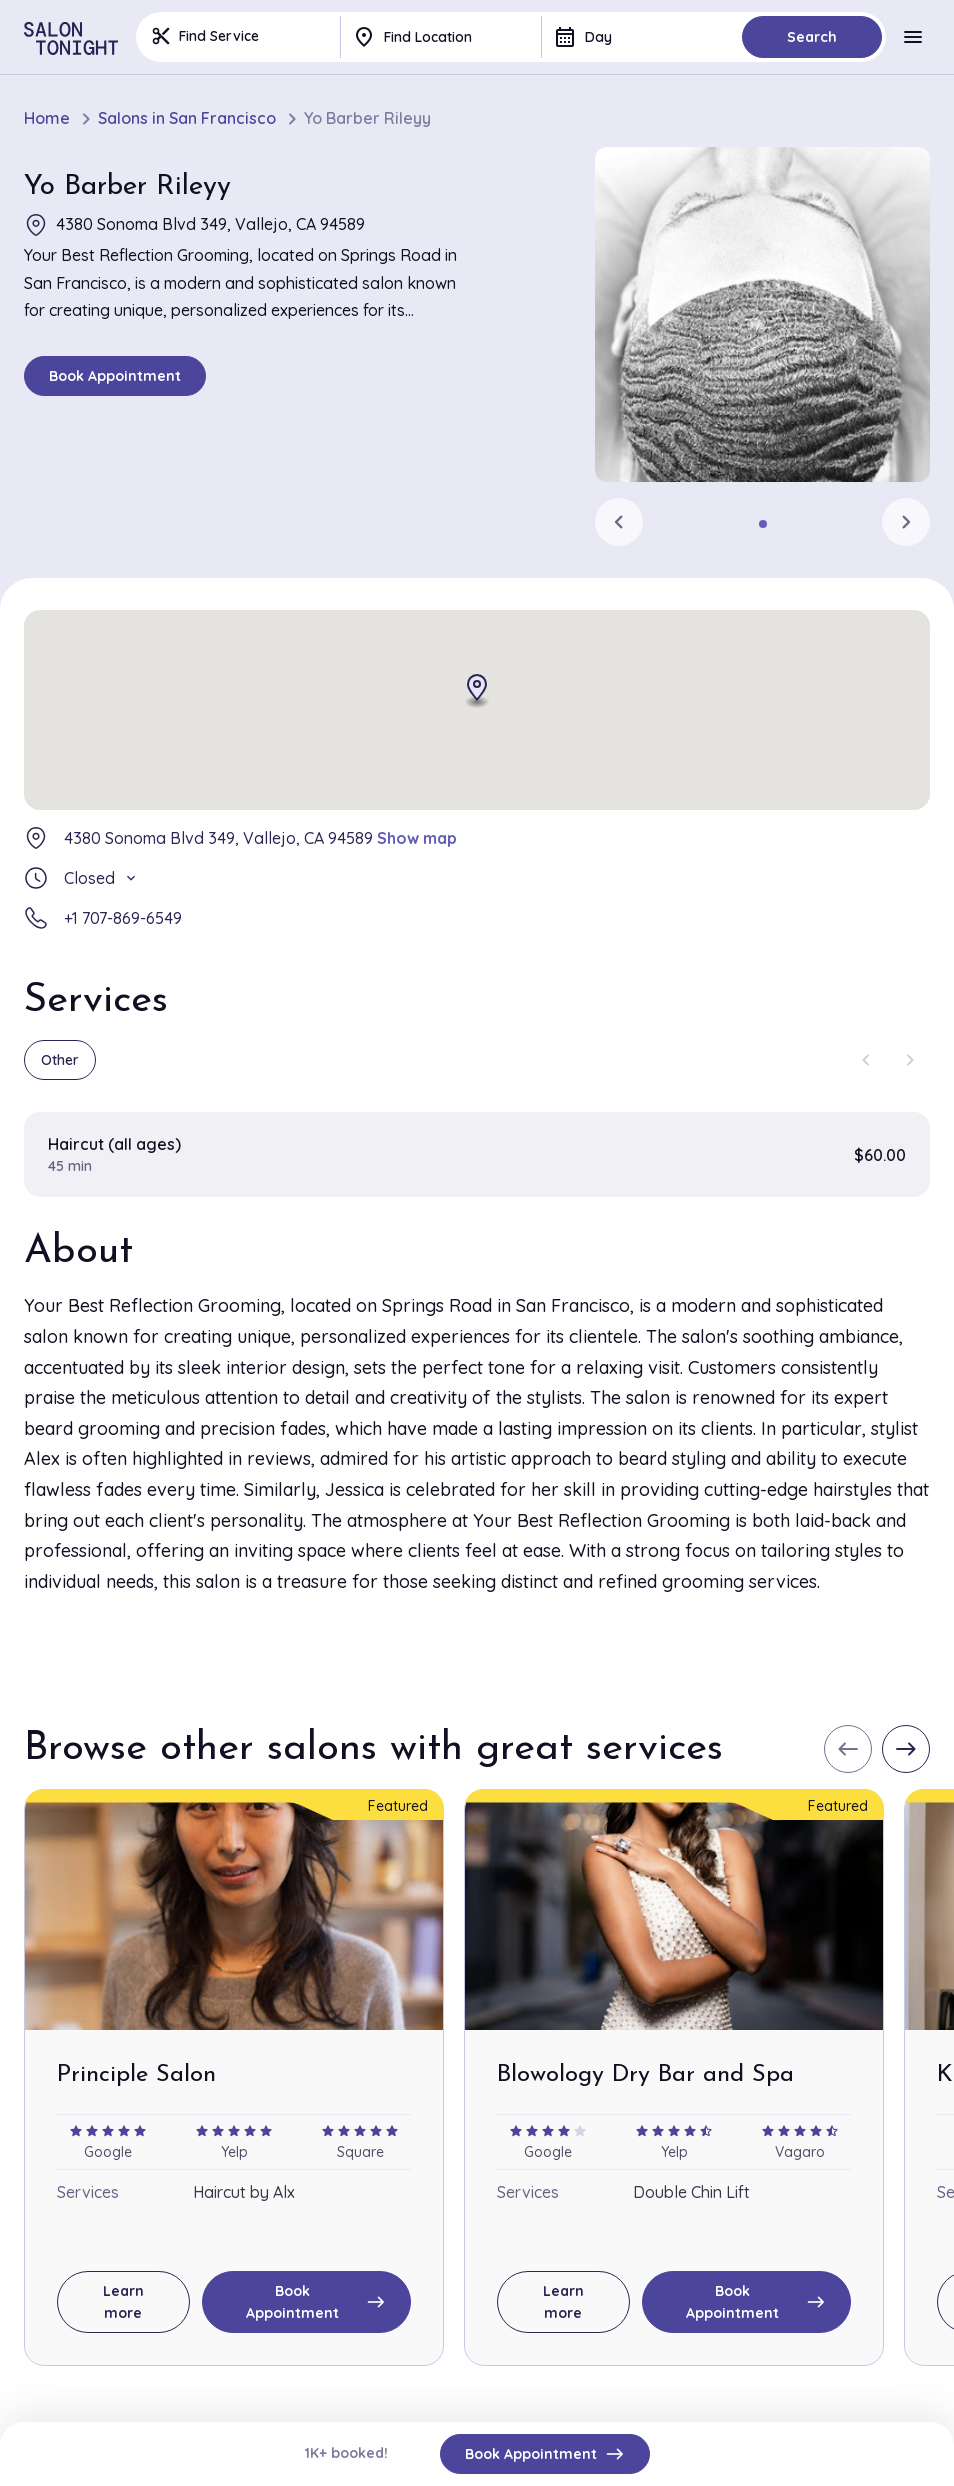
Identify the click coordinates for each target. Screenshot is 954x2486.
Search (812, 37)
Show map (417, 838)
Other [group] (60, 1060)
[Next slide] (906, 522)
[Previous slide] (619, 522)
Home (47, 118)
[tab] (763, 524)
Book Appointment (115, 376)
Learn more (123, 2302)
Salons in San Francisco (187, 118)
